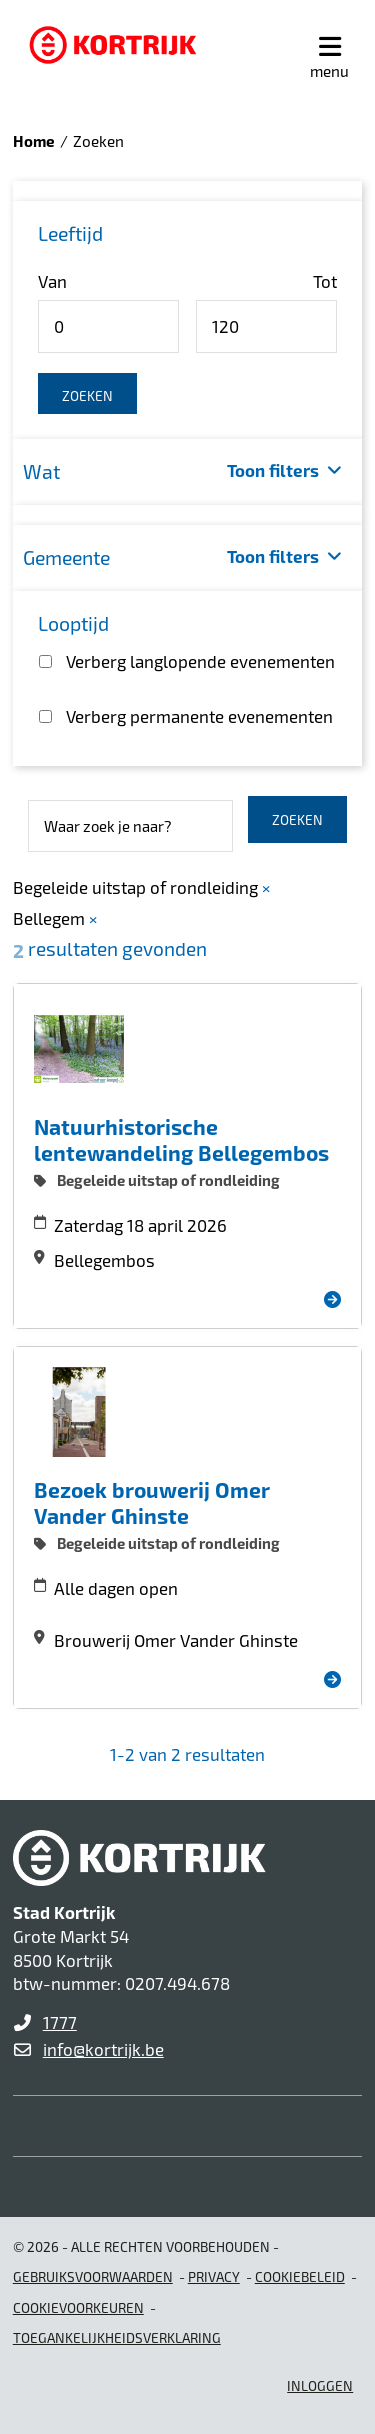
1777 (60, 2022)
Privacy (214, 2276)
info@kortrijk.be (103, 2049)
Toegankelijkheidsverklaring (117, 2337)
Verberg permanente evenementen (199, 716)
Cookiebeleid (300, 2276)
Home (34, 141)
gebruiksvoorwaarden (93, 2276)
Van (52, 281)
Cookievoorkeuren (78, 2307)
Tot (325, 281)
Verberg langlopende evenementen (200, 661)
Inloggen (320, 2385)
